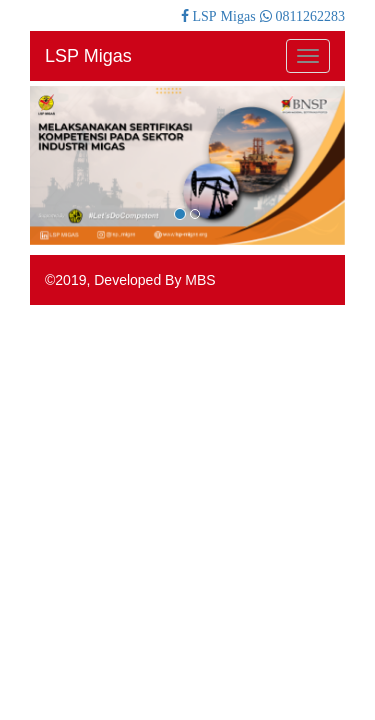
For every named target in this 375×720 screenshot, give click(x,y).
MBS (200, 280)
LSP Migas (88, 56)
